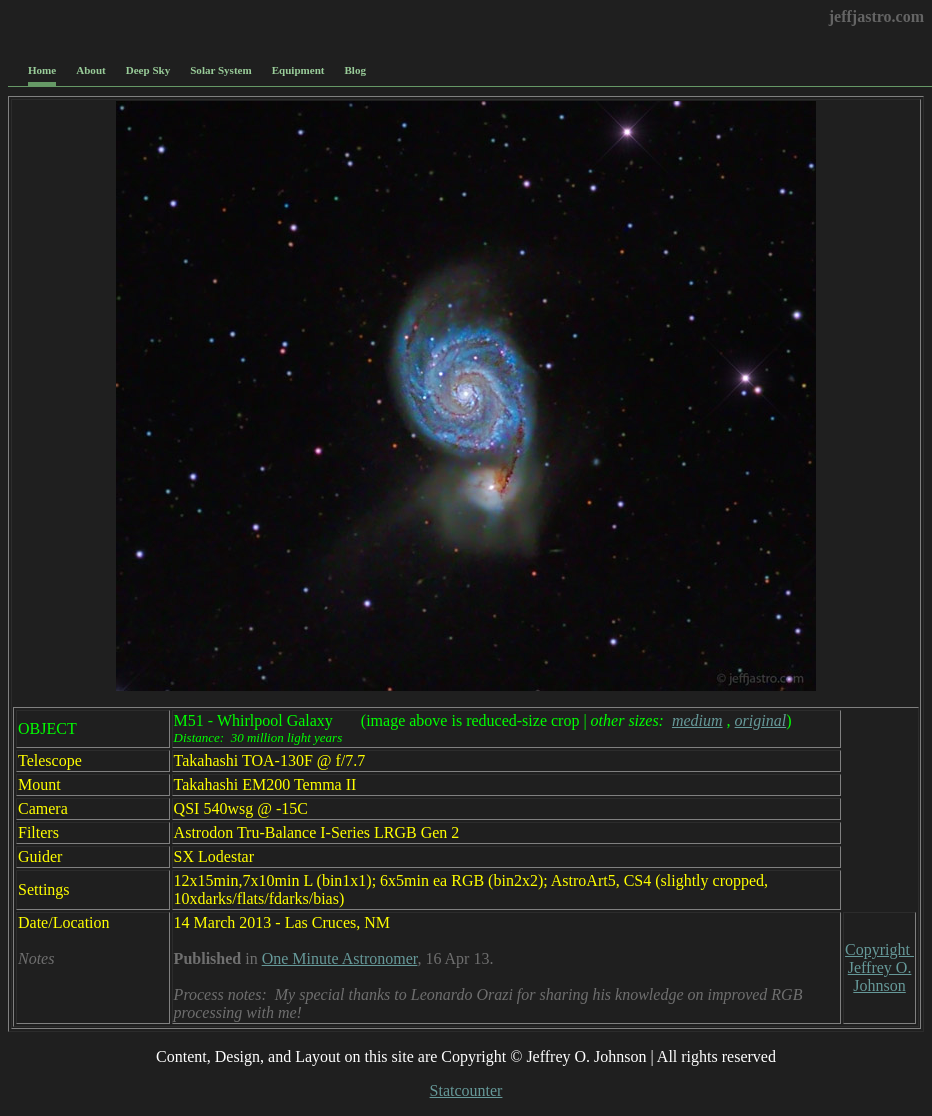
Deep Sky (148, 70)
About (90, 70)
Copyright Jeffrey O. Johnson (879, 967)
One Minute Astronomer (340, 958)
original (761, 720)
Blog (355, 70)
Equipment (298, 70)
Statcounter (466, 1090)
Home (42, 70)
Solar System (220, 70)
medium (697, 720)
